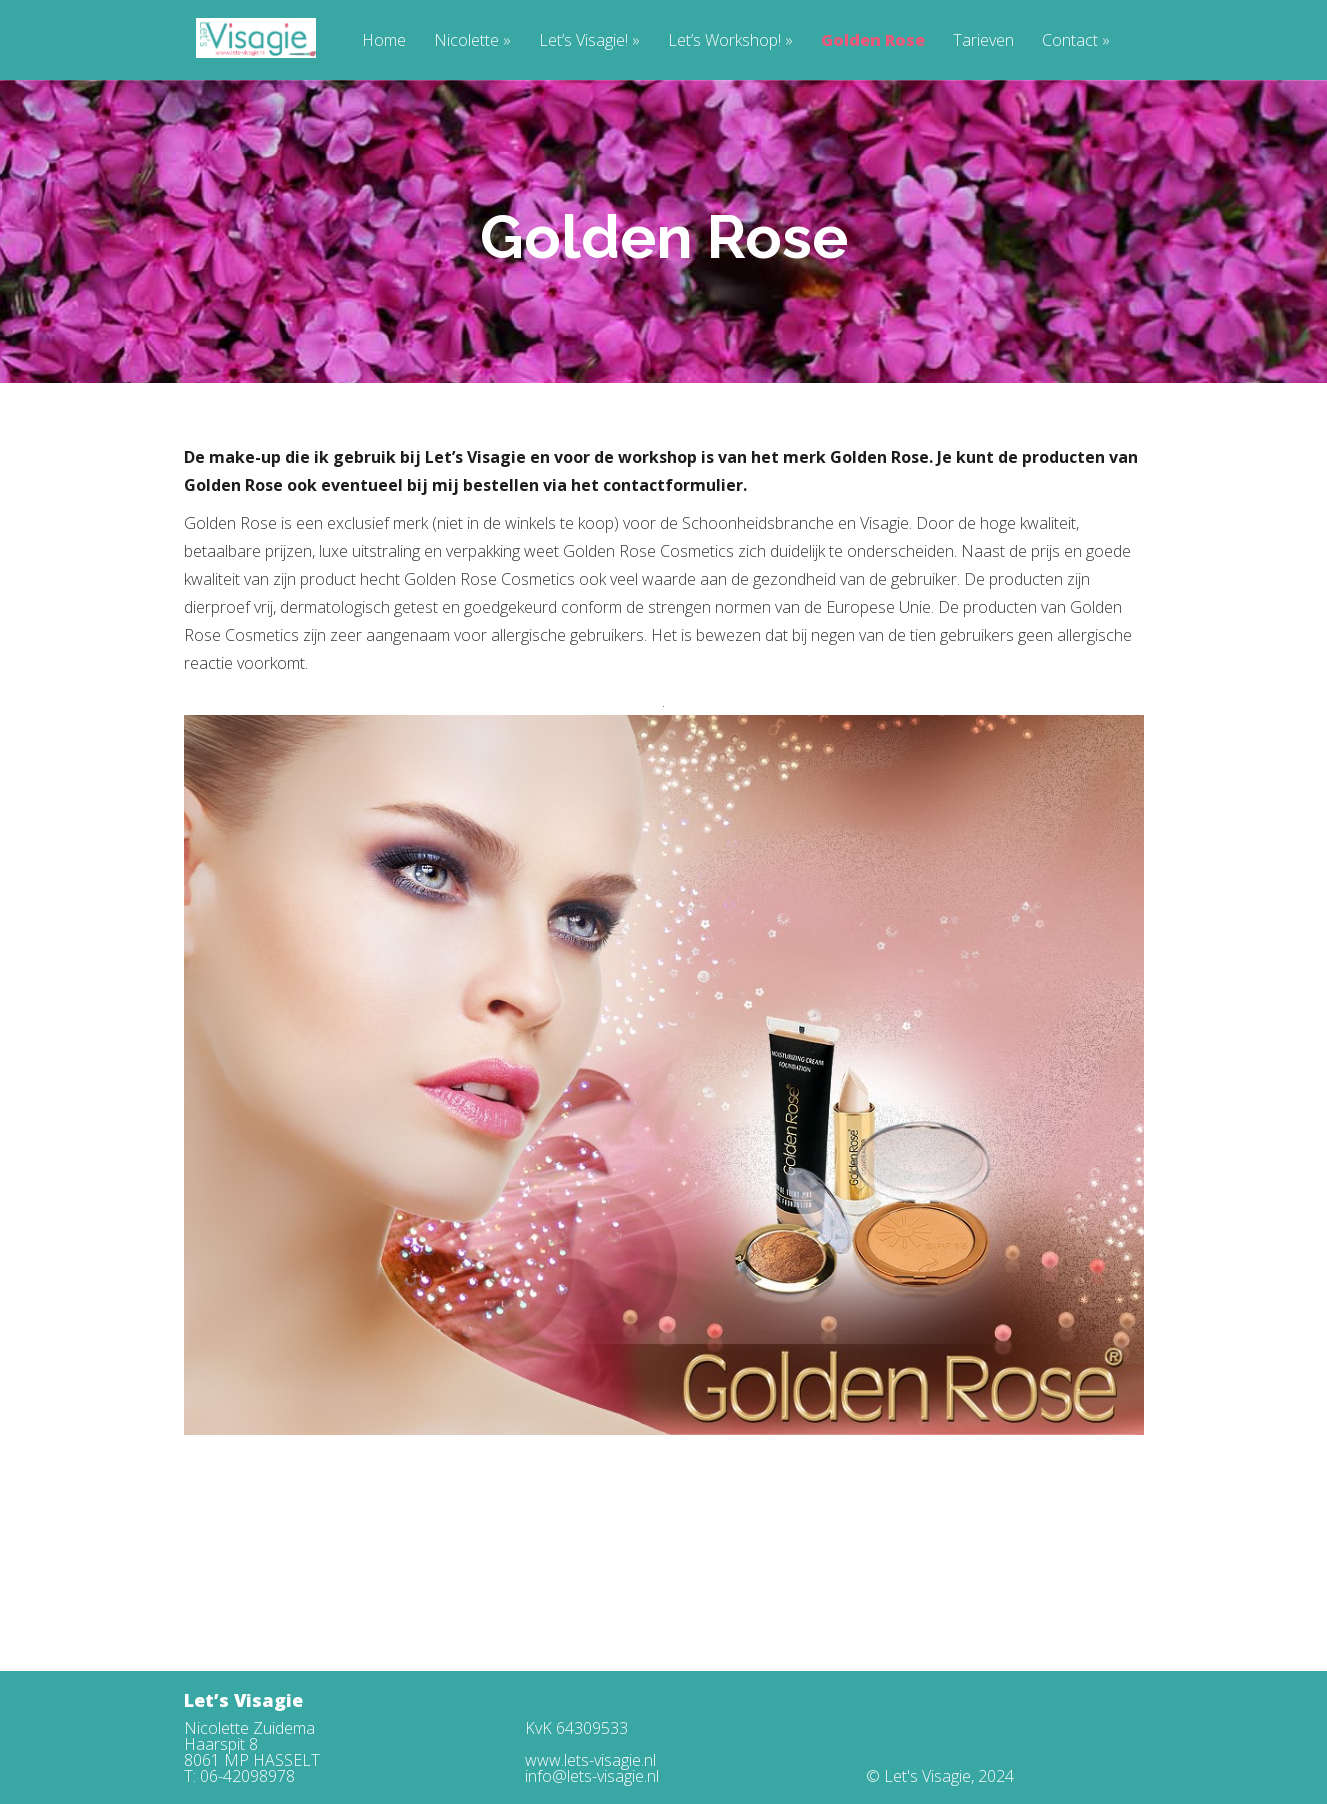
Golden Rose (873, 41)
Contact (1076, 41)
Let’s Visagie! (589, 41)
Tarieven (983, 41)
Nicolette (472, 41)
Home (384, 41)
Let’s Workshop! (730, 41)
